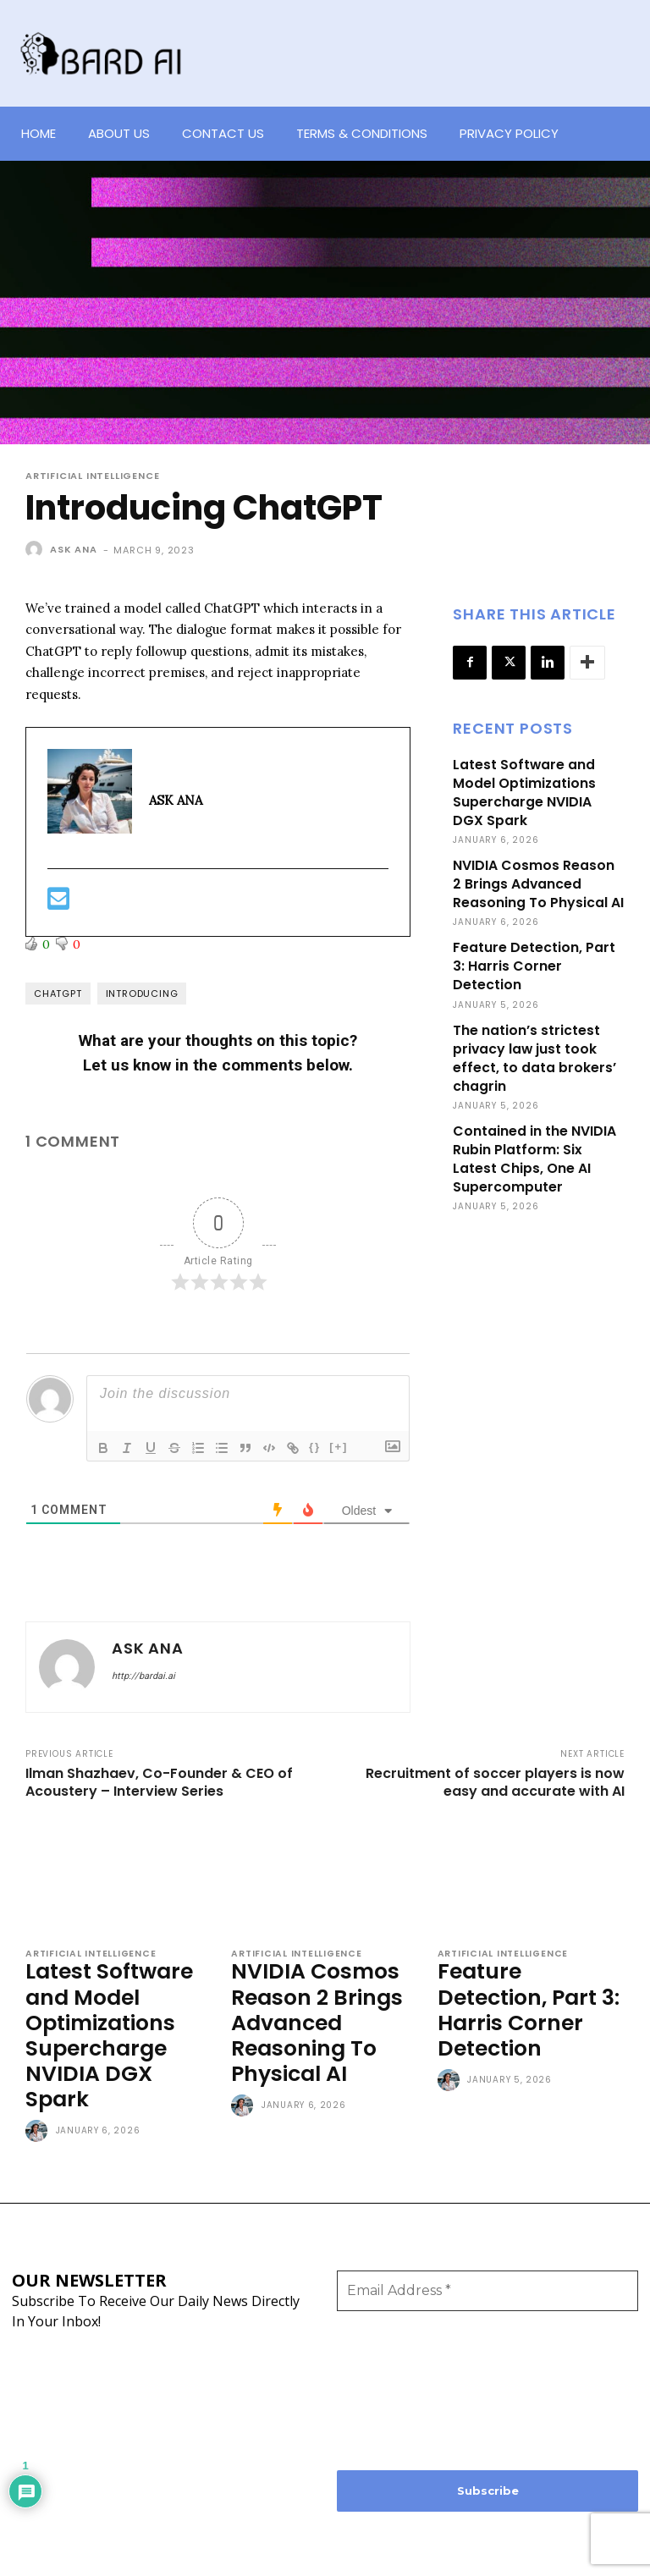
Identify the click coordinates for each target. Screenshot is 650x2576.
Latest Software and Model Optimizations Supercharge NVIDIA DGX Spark (537, 791)
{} (315, 1446)
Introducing (142, 993)
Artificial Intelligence (92, 476)
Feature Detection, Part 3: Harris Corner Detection (532, 959)
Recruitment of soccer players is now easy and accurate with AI (495, 1782)
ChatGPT (58, 993)
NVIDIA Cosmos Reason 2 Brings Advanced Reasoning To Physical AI (537, 879)
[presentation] (406, 2347)
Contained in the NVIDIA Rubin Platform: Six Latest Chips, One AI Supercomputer (533, 1145)
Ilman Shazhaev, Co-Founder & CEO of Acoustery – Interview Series (159, 1782)
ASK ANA (73, 549)
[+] (338, 1446)
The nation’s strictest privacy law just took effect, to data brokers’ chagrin (532, 1047)
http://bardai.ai (143, 1676)
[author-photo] (38, 2090)
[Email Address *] (487, 2249)
